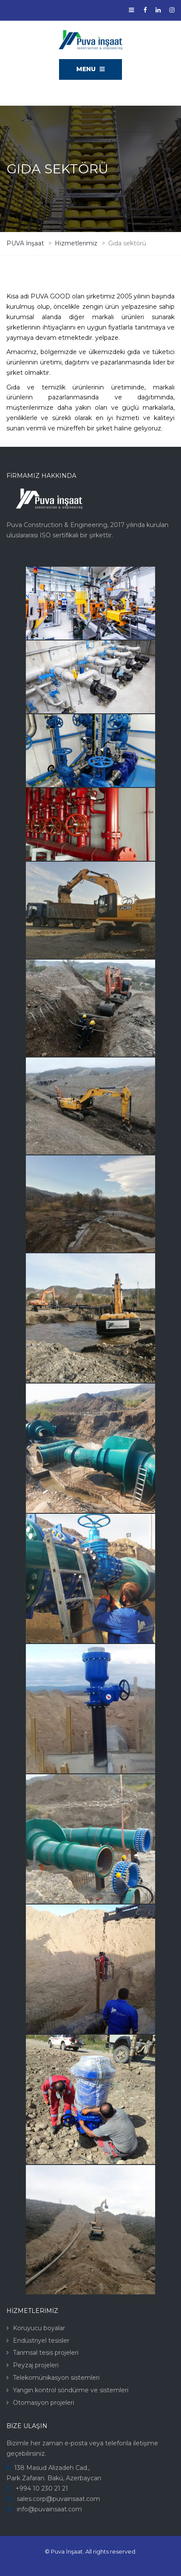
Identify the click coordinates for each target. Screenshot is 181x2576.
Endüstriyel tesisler (41, 2340)
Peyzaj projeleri (36, 2365)
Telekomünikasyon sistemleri (56, 2377)
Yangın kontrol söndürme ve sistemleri (70, 2390)
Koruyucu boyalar (39, 2328)
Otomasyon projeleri (43, 2403)
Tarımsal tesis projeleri (45, 2352)
